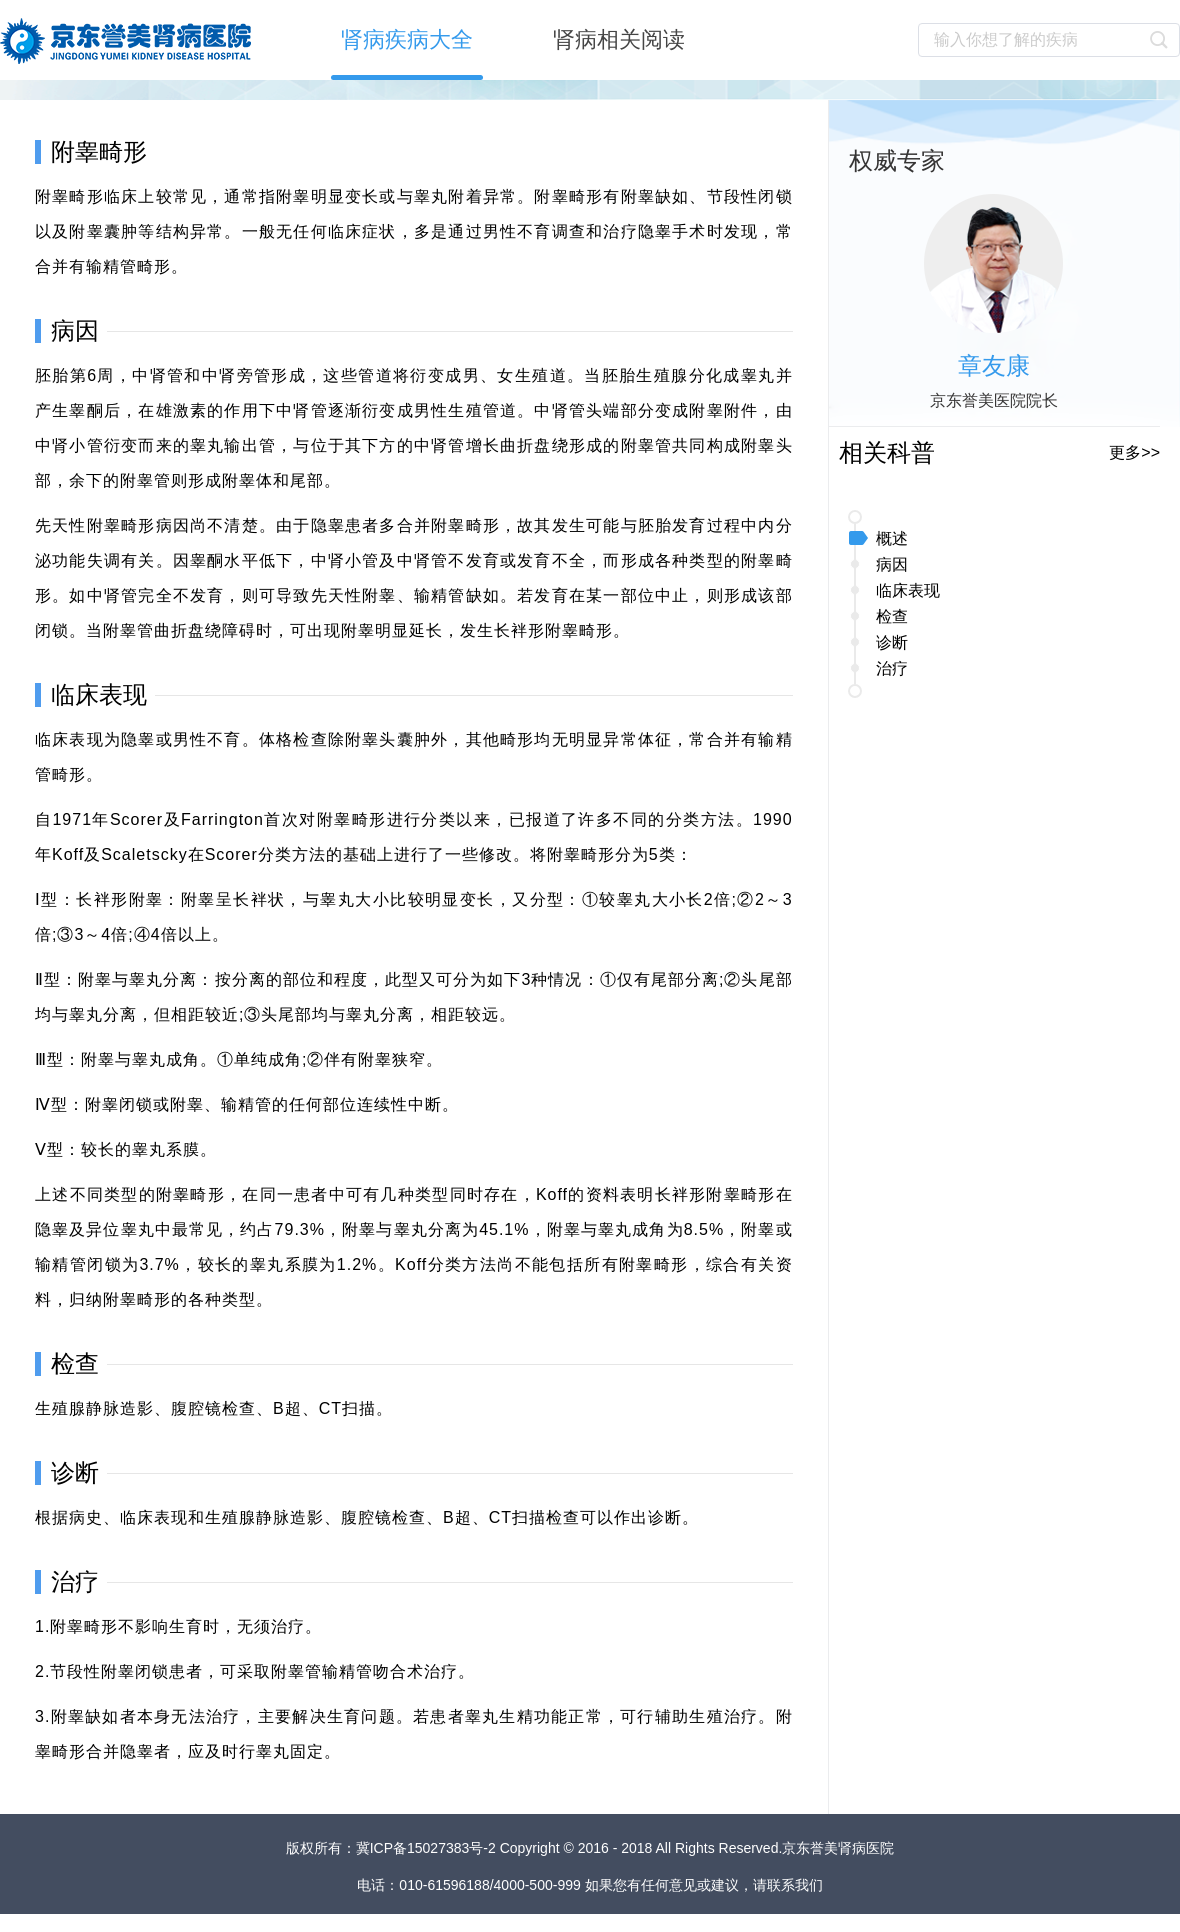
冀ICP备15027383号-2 (428, 1848)
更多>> (1134, 452)
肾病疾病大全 (407, 39)
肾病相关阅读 (619, 39)
